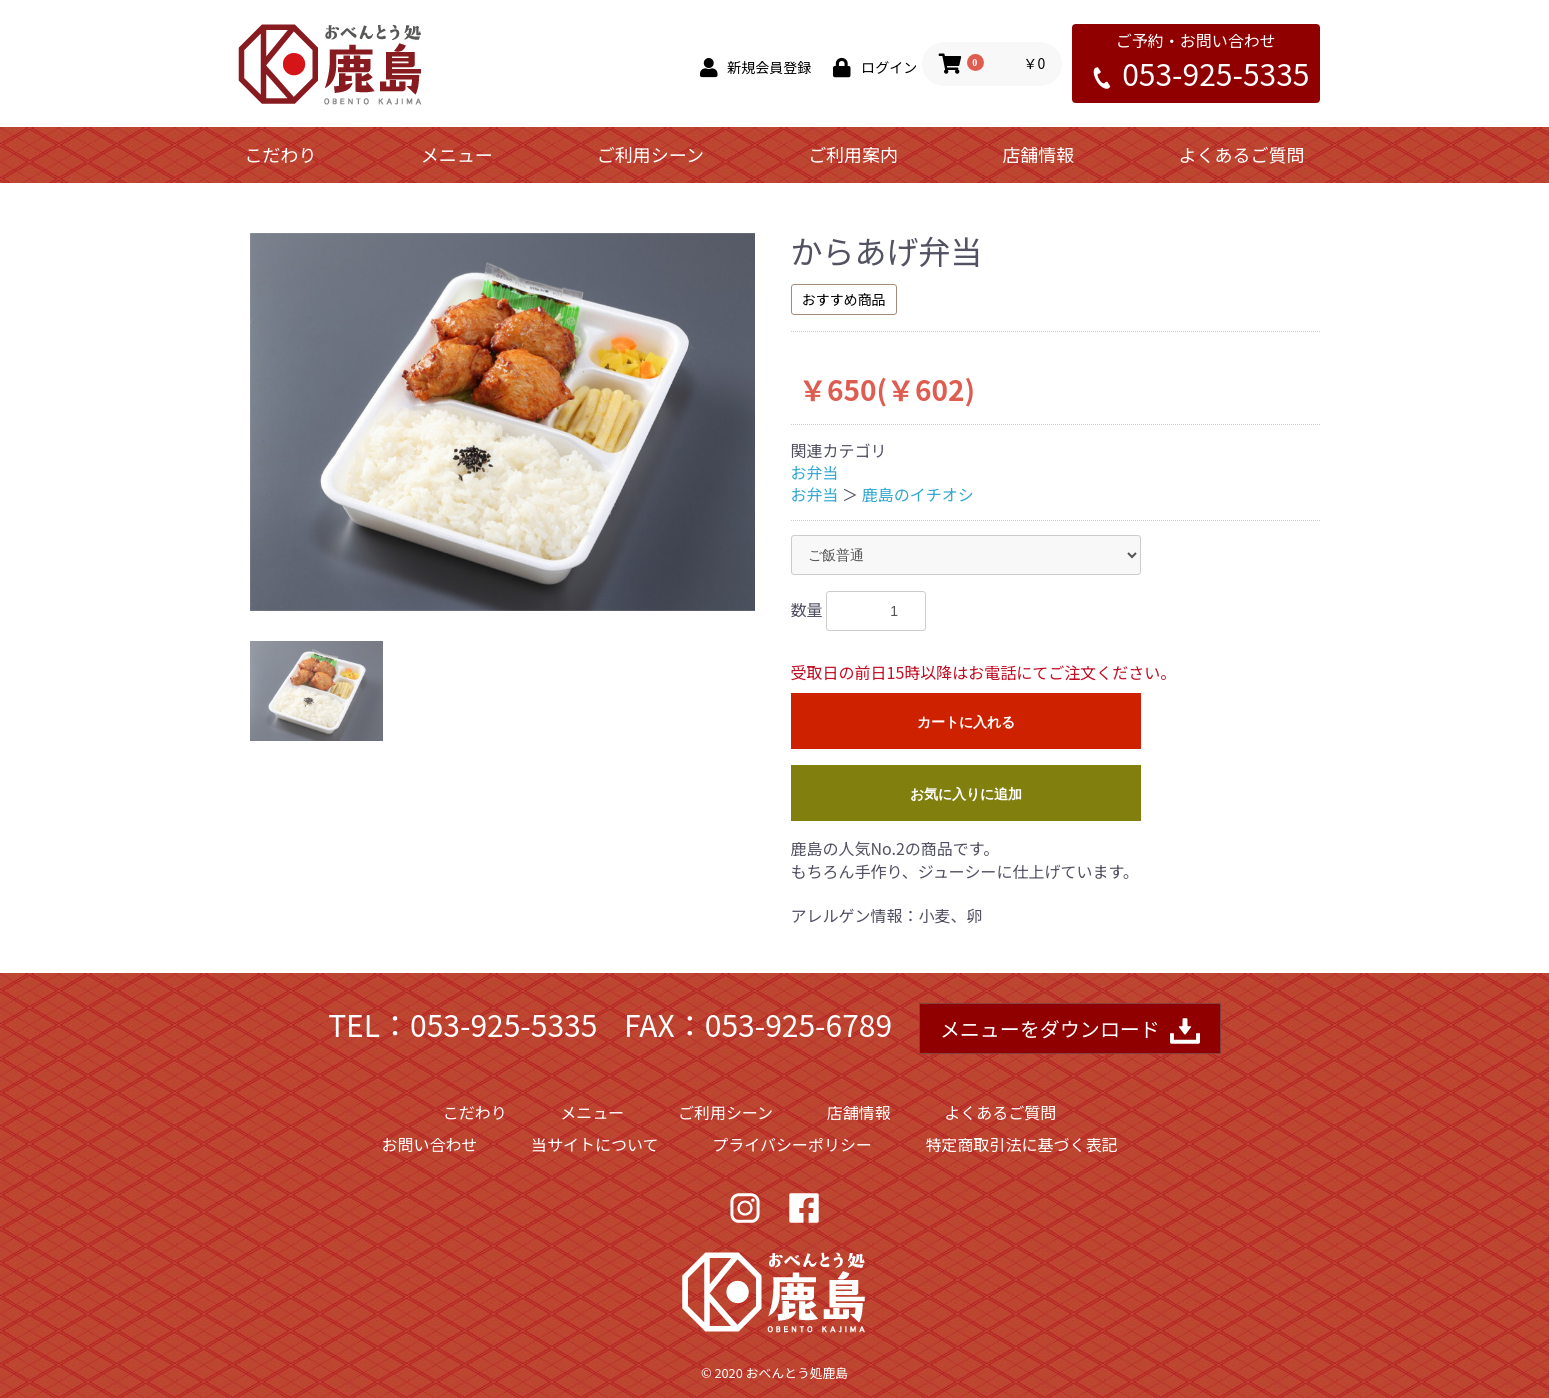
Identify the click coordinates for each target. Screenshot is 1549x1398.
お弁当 (815, 472)
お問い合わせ (429, 1144)
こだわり (281, 154)
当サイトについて (595, 1144)
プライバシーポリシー (792, 1144)
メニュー (457, 154)
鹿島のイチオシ (918, 494)
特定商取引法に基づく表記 (1022, 1144)
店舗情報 (1038, 154)
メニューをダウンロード (1070, 1030)
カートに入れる (966, 722)
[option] (502, 422)
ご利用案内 (853, 154)
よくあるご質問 (1241, 154)
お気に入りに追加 (966, 794)
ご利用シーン (650, 154)
